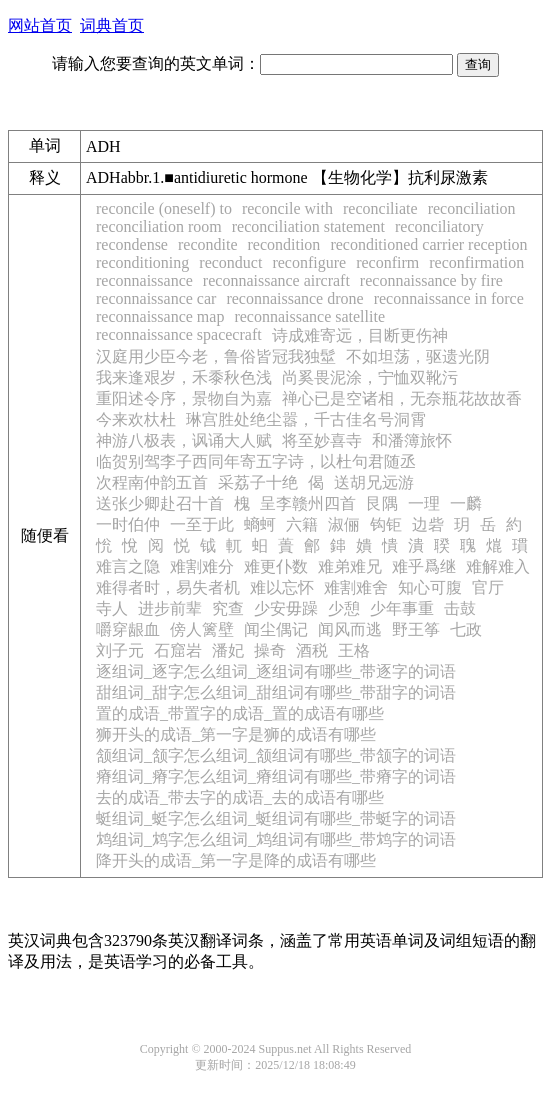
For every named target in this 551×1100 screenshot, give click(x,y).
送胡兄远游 (374, 482)
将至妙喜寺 (322, 440)
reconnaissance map (160, 316)
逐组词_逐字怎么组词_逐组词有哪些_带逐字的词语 (276, 671)
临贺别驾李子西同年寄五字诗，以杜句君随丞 (256, 461)
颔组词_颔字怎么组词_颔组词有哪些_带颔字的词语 (276, 755)
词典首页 (112, 25)
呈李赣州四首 (308, 503)
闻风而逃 (350, 629)
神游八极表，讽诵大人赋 (184, 440)
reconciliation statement (308, 226)
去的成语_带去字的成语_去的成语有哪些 (240, 797)
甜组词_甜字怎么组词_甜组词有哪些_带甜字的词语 (276, 692)
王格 (354, 650)
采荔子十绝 (258, 482)
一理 (424, 503)
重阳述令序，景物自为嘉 (184, 398)
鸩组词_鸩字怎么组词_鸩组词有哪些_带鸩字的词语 (276, 839)
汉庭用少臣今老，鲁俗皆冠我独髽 (216, 356)
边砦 (428, 524)
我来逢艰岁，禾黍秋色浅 (184, 377)
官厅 (488, 587)
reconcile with (287, 208)
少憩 (344, 608)
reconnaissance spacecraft (179, 334)
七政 (466, 629)
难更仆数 (276, 566)
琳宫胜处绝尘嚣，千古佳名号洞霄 (306, 419)
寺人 (112, 608)
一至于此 (202, 524)
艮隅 (382, 503)
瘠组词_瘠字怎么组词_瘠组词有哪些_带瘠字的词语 (276, 776)
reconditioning (142, 262)
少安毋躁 (286, 608)
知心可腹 (430, 587)
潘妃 (228, 650)
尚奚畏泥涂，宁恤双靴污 (370, 377)
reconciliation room (159, 226)
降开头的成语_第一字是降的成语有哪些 (236, 860)
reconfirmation (476, 262)
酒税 (312, 650)
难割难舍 (356, 587)
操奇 (270, 650)
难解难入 (498, 566)
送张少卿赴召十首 (160, 503)
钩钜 (386, 524)
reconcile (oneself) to (164, 208)
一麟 (466, 503)
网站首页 (40, 25)
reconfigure (309, 262)
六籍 (302, 524)
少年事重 (402, 608)
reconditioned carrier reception (428, 244)
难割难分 (202, 566)
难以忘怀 (282, 587)
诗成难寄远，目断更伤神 (360, 335)
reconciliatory (439, 226)
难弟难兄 (350, 566)
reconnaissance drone (294, 298)
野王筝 (416, 629)
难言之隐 (128, 566)
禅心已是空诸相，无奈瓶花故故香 (402, 398)
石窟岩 (178, 650)
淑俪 (344, 524)
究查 (228, 608)
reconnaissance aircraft (276, 280)
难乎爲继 (424, 566)
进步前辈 (170, 608)
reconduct (230, 262)
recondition (284, 244)
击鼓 (460, 608)
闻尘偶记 (276, 629)
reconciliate (380, 208)
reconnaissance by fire (431, 280)
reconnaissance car (156, 298)
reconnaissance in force (449, 298)
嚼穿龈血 (128, 629)
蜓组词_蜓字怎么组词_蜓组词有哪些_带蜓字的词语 (276, 818)
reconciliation (472, 208)
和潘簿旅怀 (412, 440)
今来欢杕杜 (136, 419)
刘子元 (120, 650)
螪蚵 (260, 524)
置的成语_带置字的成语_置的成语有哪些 (240, 713)
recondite (208, 244)
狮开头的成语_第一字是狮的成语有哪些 (236, 734)
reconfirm (387, 262)
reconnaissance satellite (309, 316)
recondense (132, 244)
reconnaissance (144, 280)
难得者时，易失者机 (168, 587)
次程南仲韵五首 (152, 482)
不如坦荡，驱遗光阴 (418, 356)
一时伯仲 (128, 524)
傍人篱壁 (202, 629)
